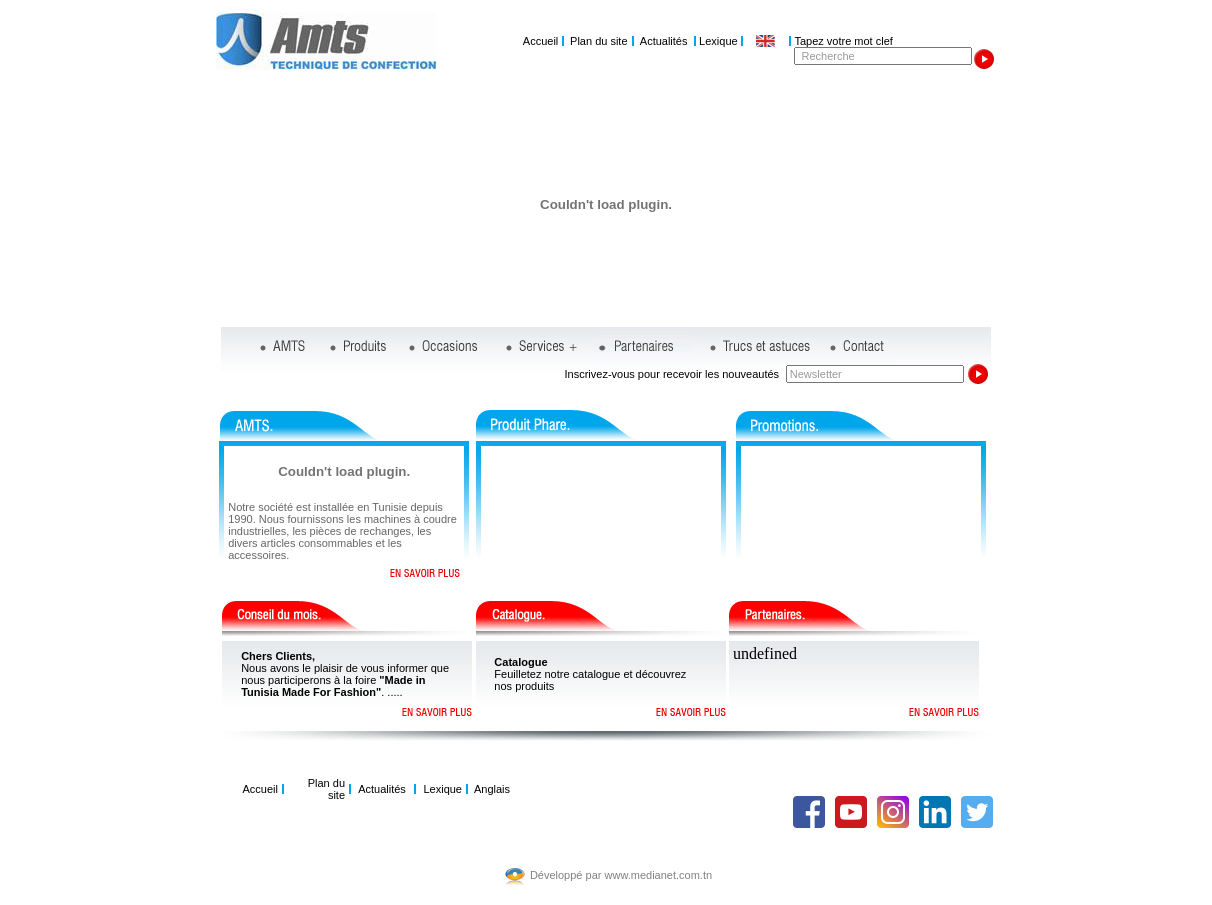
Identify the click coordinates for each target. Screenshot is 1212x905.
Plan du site (598, 41)
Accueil (540, 41)
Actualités (664, 41)
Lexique (718, 41)
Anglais (492, 789)
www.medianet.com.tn (659, 875)
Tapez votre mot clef (843, 41)
